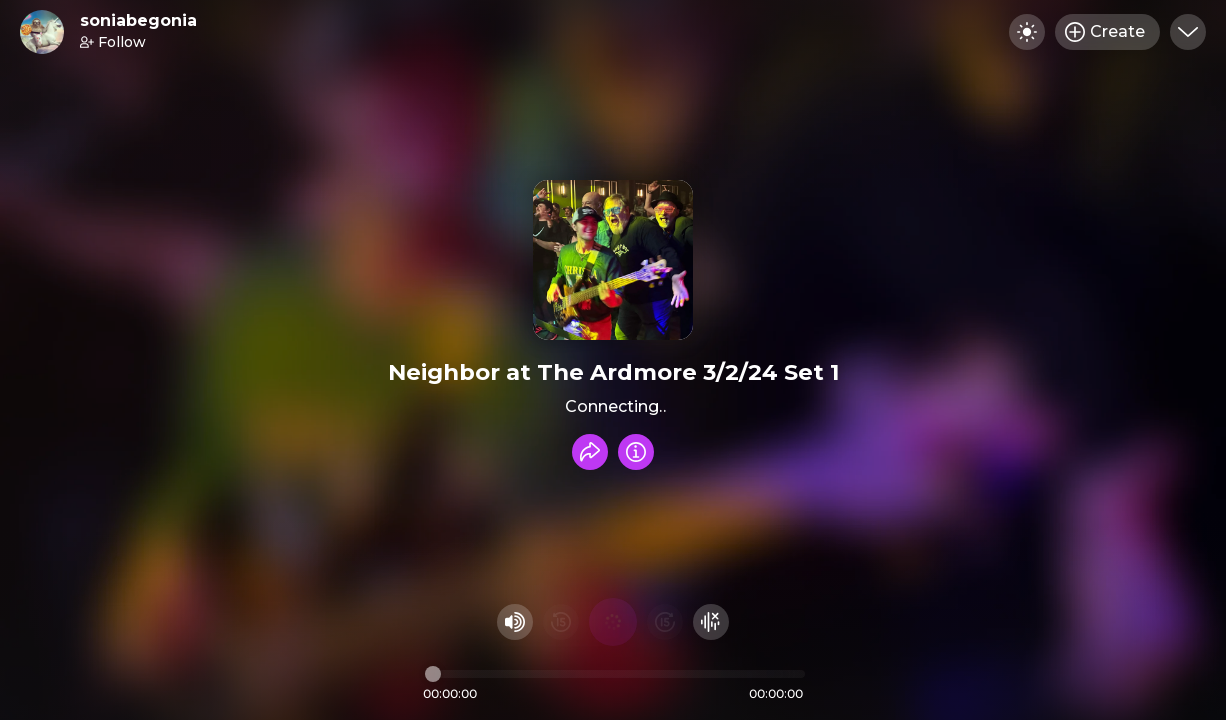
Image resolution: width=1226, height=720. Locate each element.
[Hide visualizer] (711, 622)
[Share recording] (590, 452)
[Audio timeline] (615, 674)
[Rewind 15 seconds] (561, 622)
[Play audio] (613, 622)
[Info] (636, 452)
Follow (113, 42)
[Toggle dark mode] (1027, 32)
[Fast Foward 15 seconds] (665, 622)
